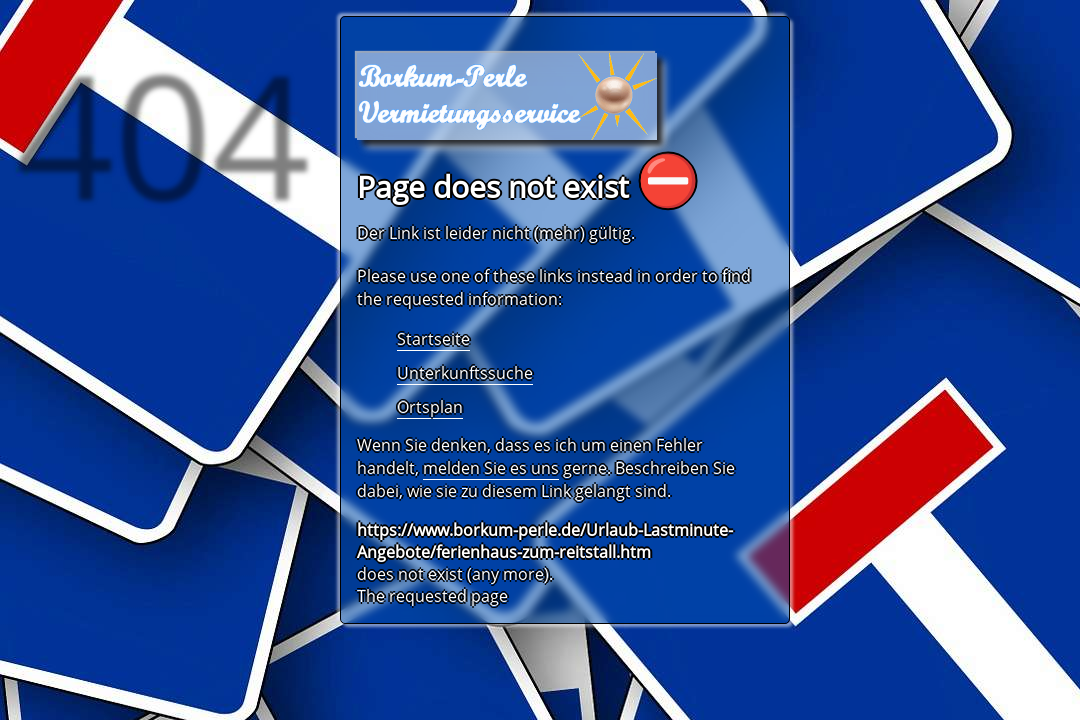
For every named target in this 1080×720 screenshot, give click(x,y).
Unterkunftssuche (465, 373)
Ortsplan (430, 407)
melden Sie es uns (491, 468)
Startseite (433, 339)
